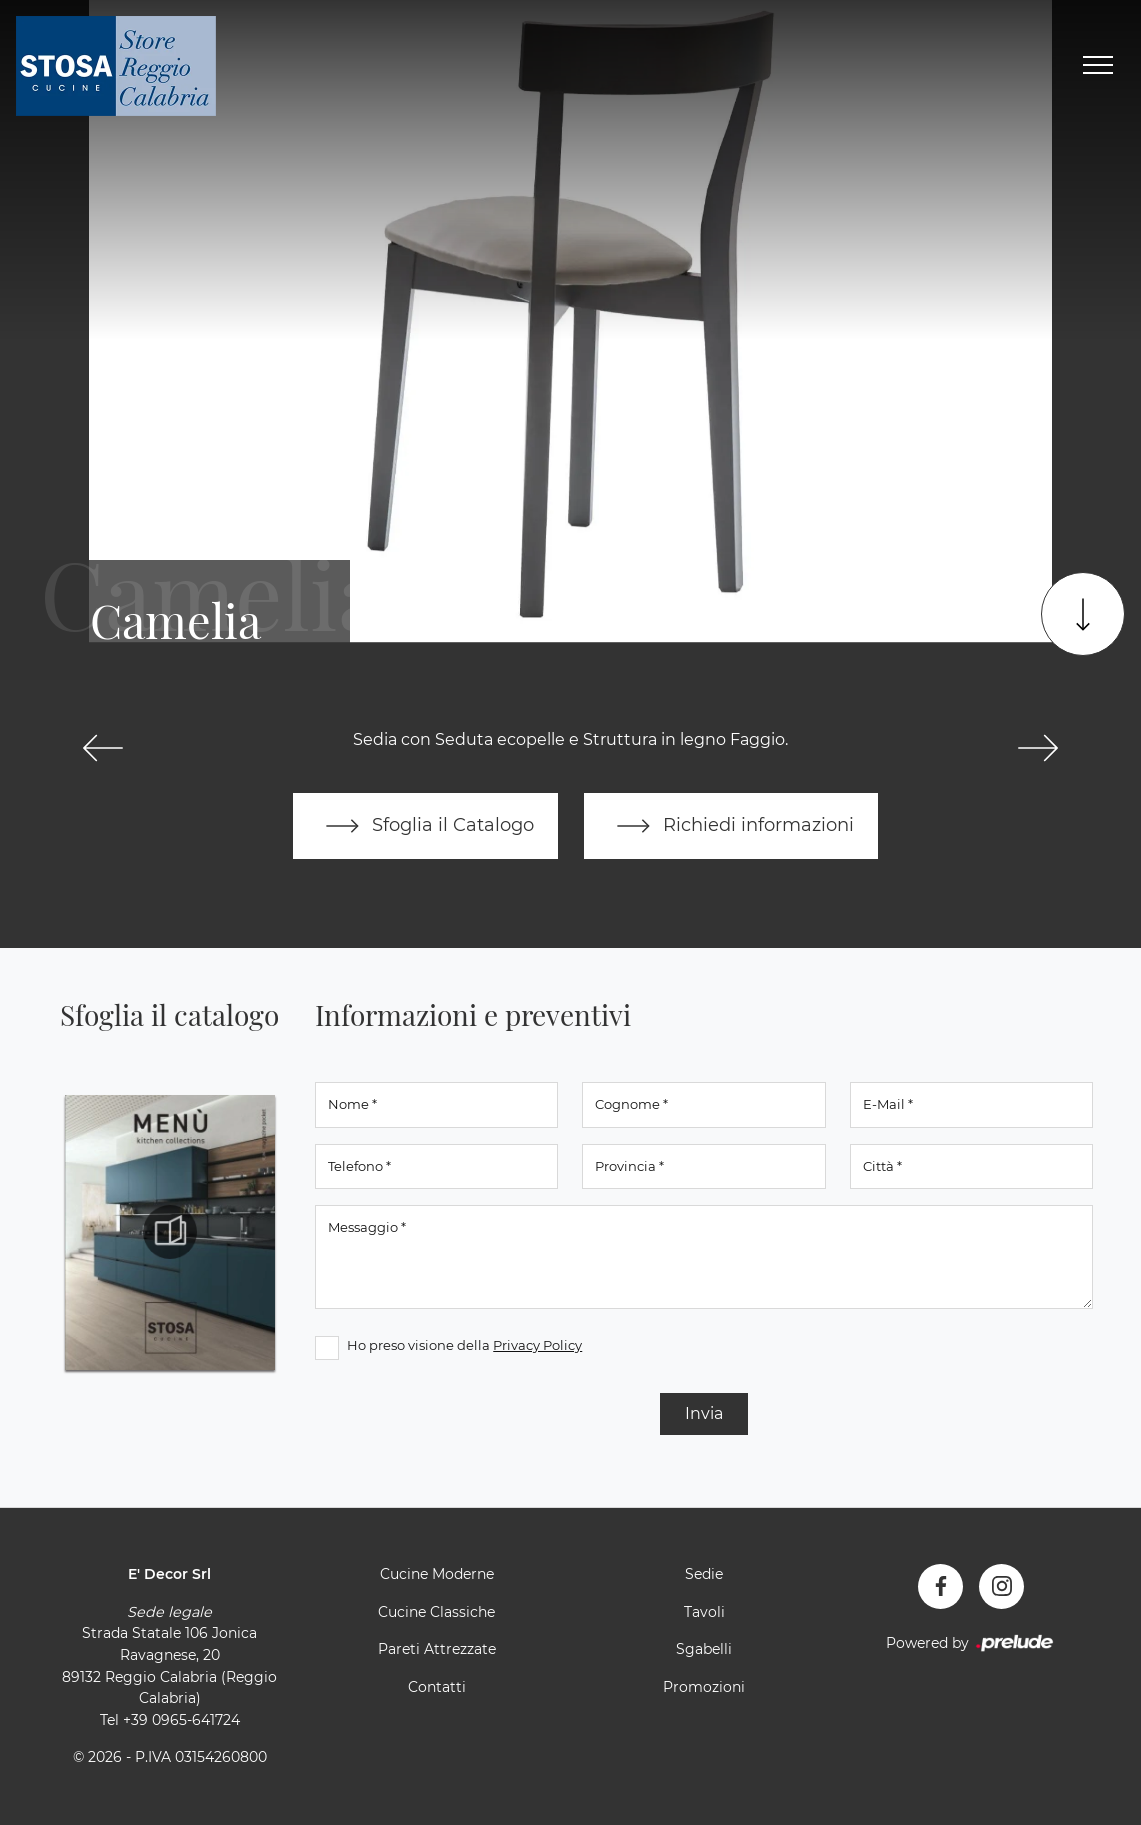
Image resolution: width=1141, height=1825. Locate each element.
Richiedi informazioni (731, 826)
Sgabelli (704, 1649)
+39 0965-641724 (181, 1720)
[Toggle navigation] (1098, 66)
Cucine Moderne (437, 1574)
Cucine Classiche (436, 1612)
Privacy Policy (537, 1345)
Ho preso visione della (464, 1345)
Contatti (437, 1687)
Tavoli (704, 1612)
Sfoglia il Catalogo (425, 826)
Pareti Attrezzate (437, 1649)
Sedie (704, 1574)
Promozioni (704, 1687)
